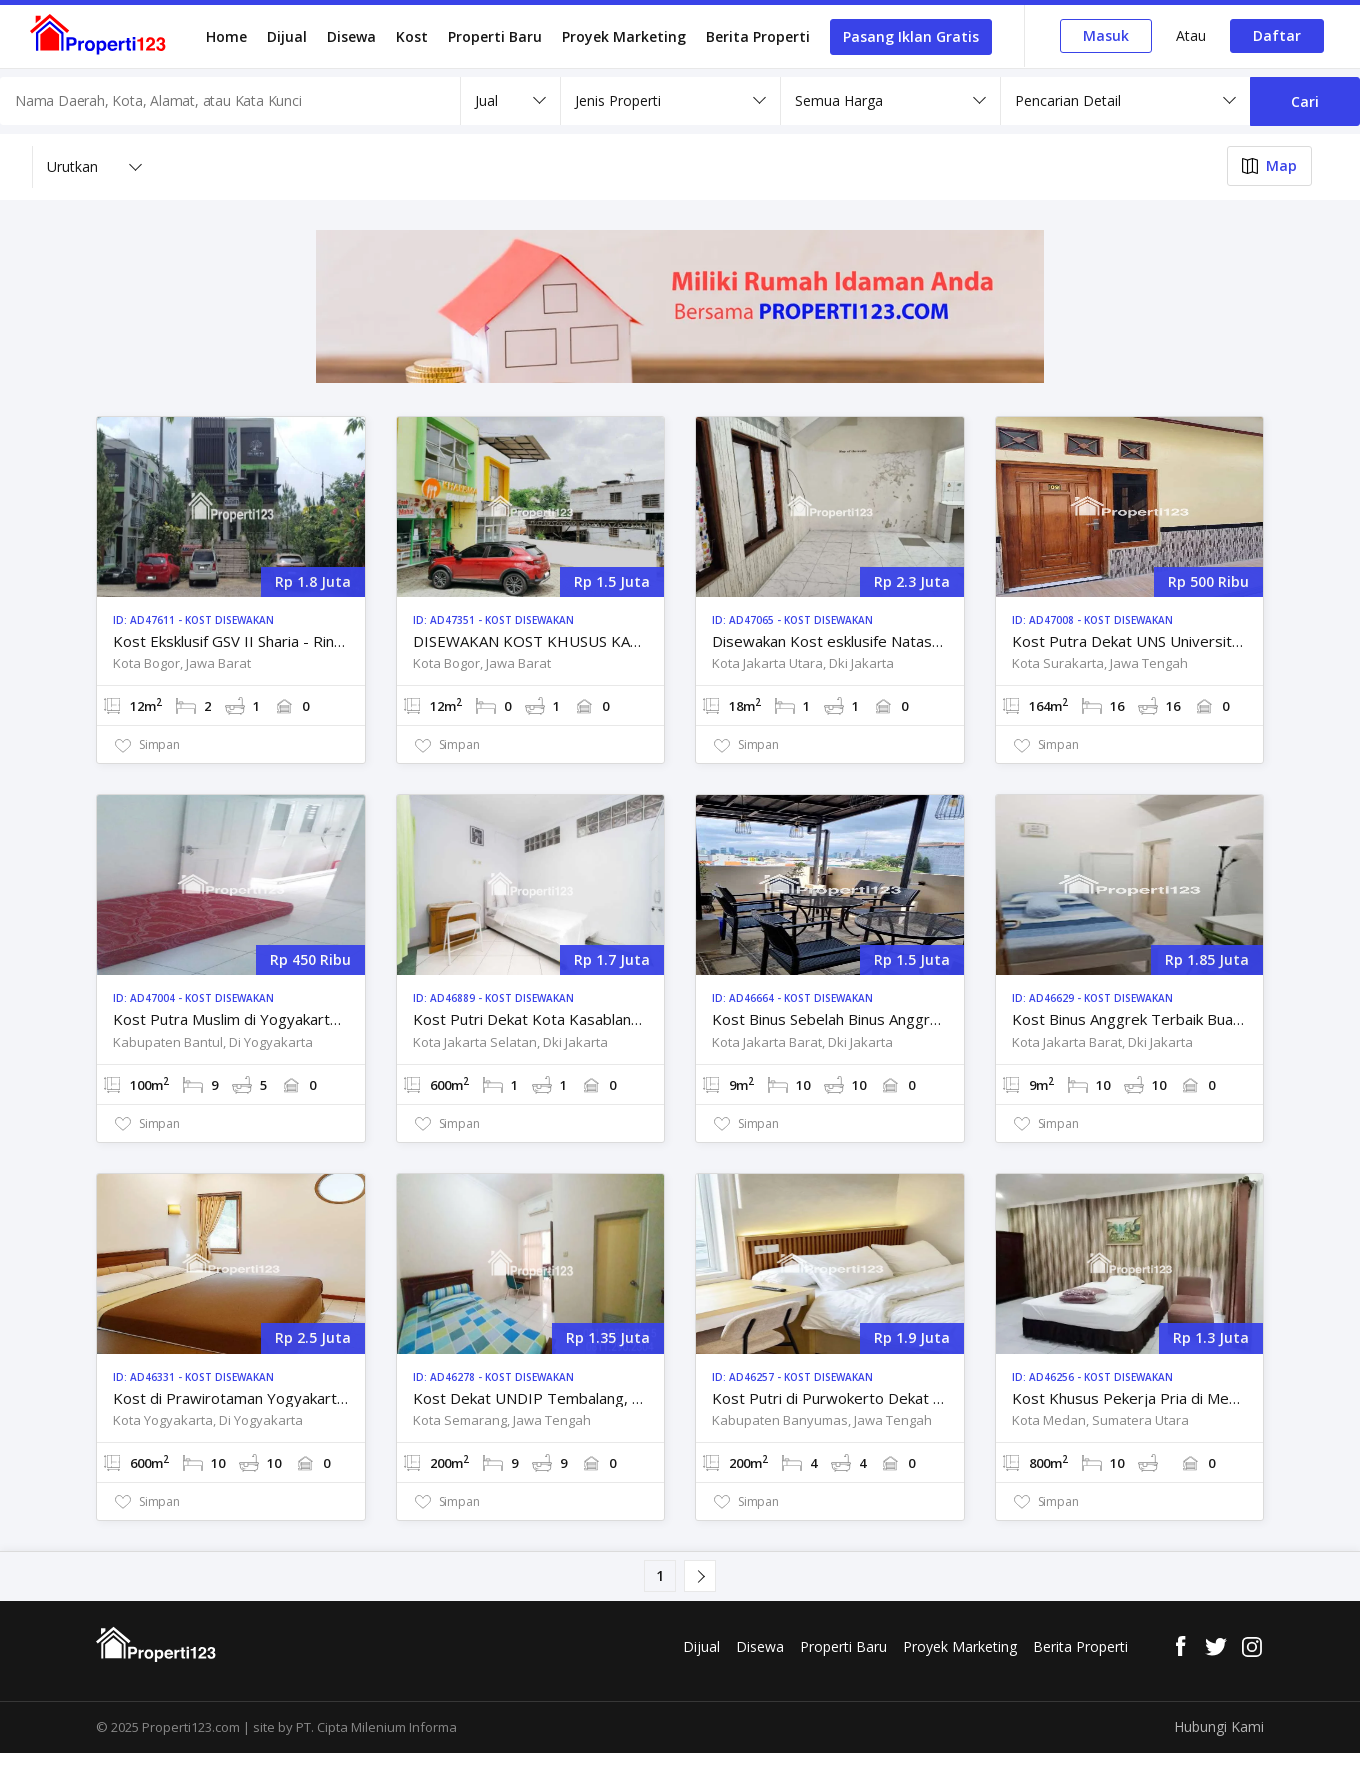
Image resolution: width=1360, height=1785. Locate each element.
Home (226, 36)
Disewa (351, 36)
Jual (486, 100)
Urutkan (72, 166)
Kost (412, 36)
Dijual (287, 36)
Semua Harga (839, 100)
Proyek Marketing (624, 36)
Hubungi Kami (1219, 1726)
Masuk (1106, 35)
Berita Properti (758, 36)
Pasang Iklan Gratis (911, 36)
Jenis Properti (618, 100)
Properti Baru (495, 36)
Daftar (1277, 35)
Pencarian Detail (1068, 100)
